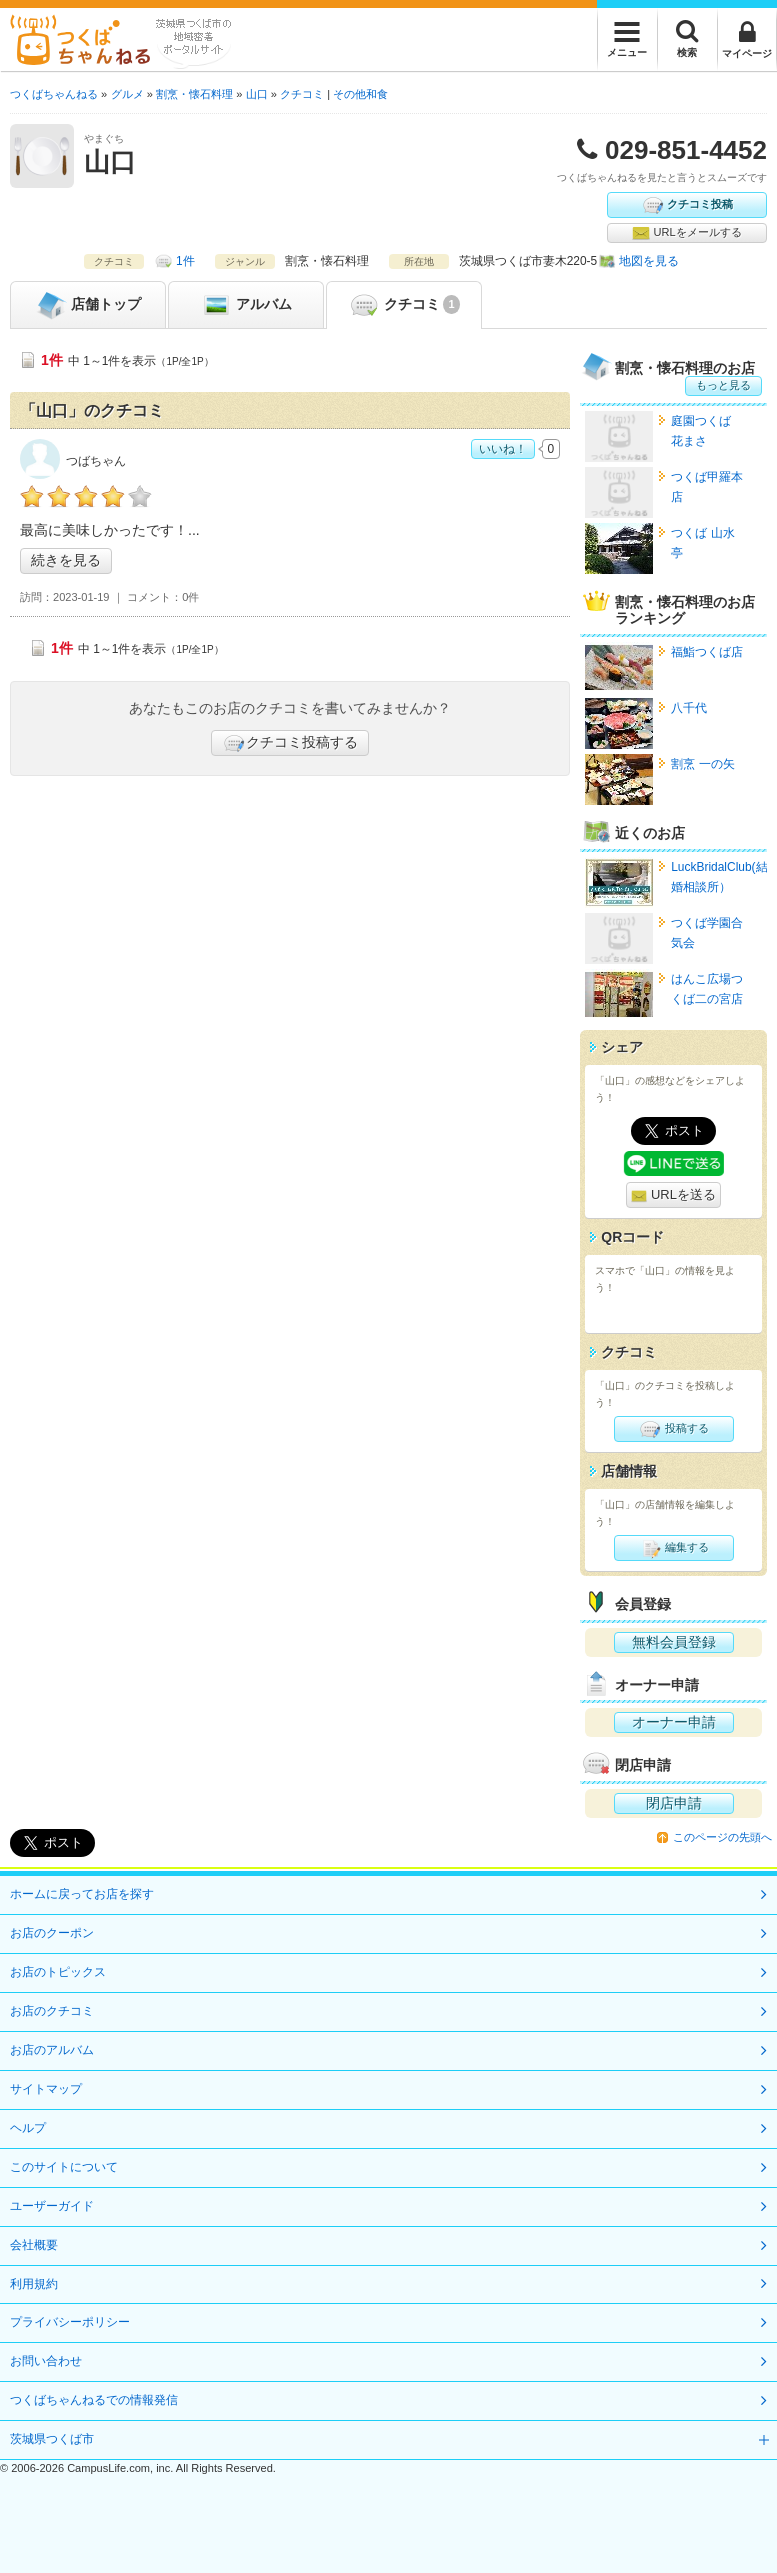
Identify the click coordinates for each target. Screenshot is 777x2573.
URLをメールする (686, 233)
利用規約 (34, 2284)
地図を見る (649, 261)
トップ (88, 305)
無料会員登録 (674, 1642)
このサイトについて (64, 2167)
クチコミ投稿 (687, 205)
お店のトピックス (58, 1972)
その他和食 (360, 94)
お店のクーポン (52, 1933)
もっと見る (723, 385)
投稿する (673, 1429)
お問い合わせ (46, 2361)
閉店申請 (674, 1803)
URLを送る (673, 1195)
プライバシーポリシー (70, 2322)
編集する (673, 1548)
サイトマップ (46, 2089)
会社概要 (34, 2245)
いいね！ (503, 449)
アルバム (246, 305)
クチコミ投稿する (290, 743)
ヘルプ (28, 2128)
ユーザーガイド (52, 2206)
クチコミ (403, 305)
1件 (185, 261)
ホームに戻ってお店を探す (82, 1894)
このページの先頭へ (722, 1837)
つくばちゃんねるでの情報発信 (94, 2400)
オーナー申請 (674, 1722)
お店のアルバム (52, 2050)
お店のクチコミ (52, 2011)
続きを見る (66, 560)
